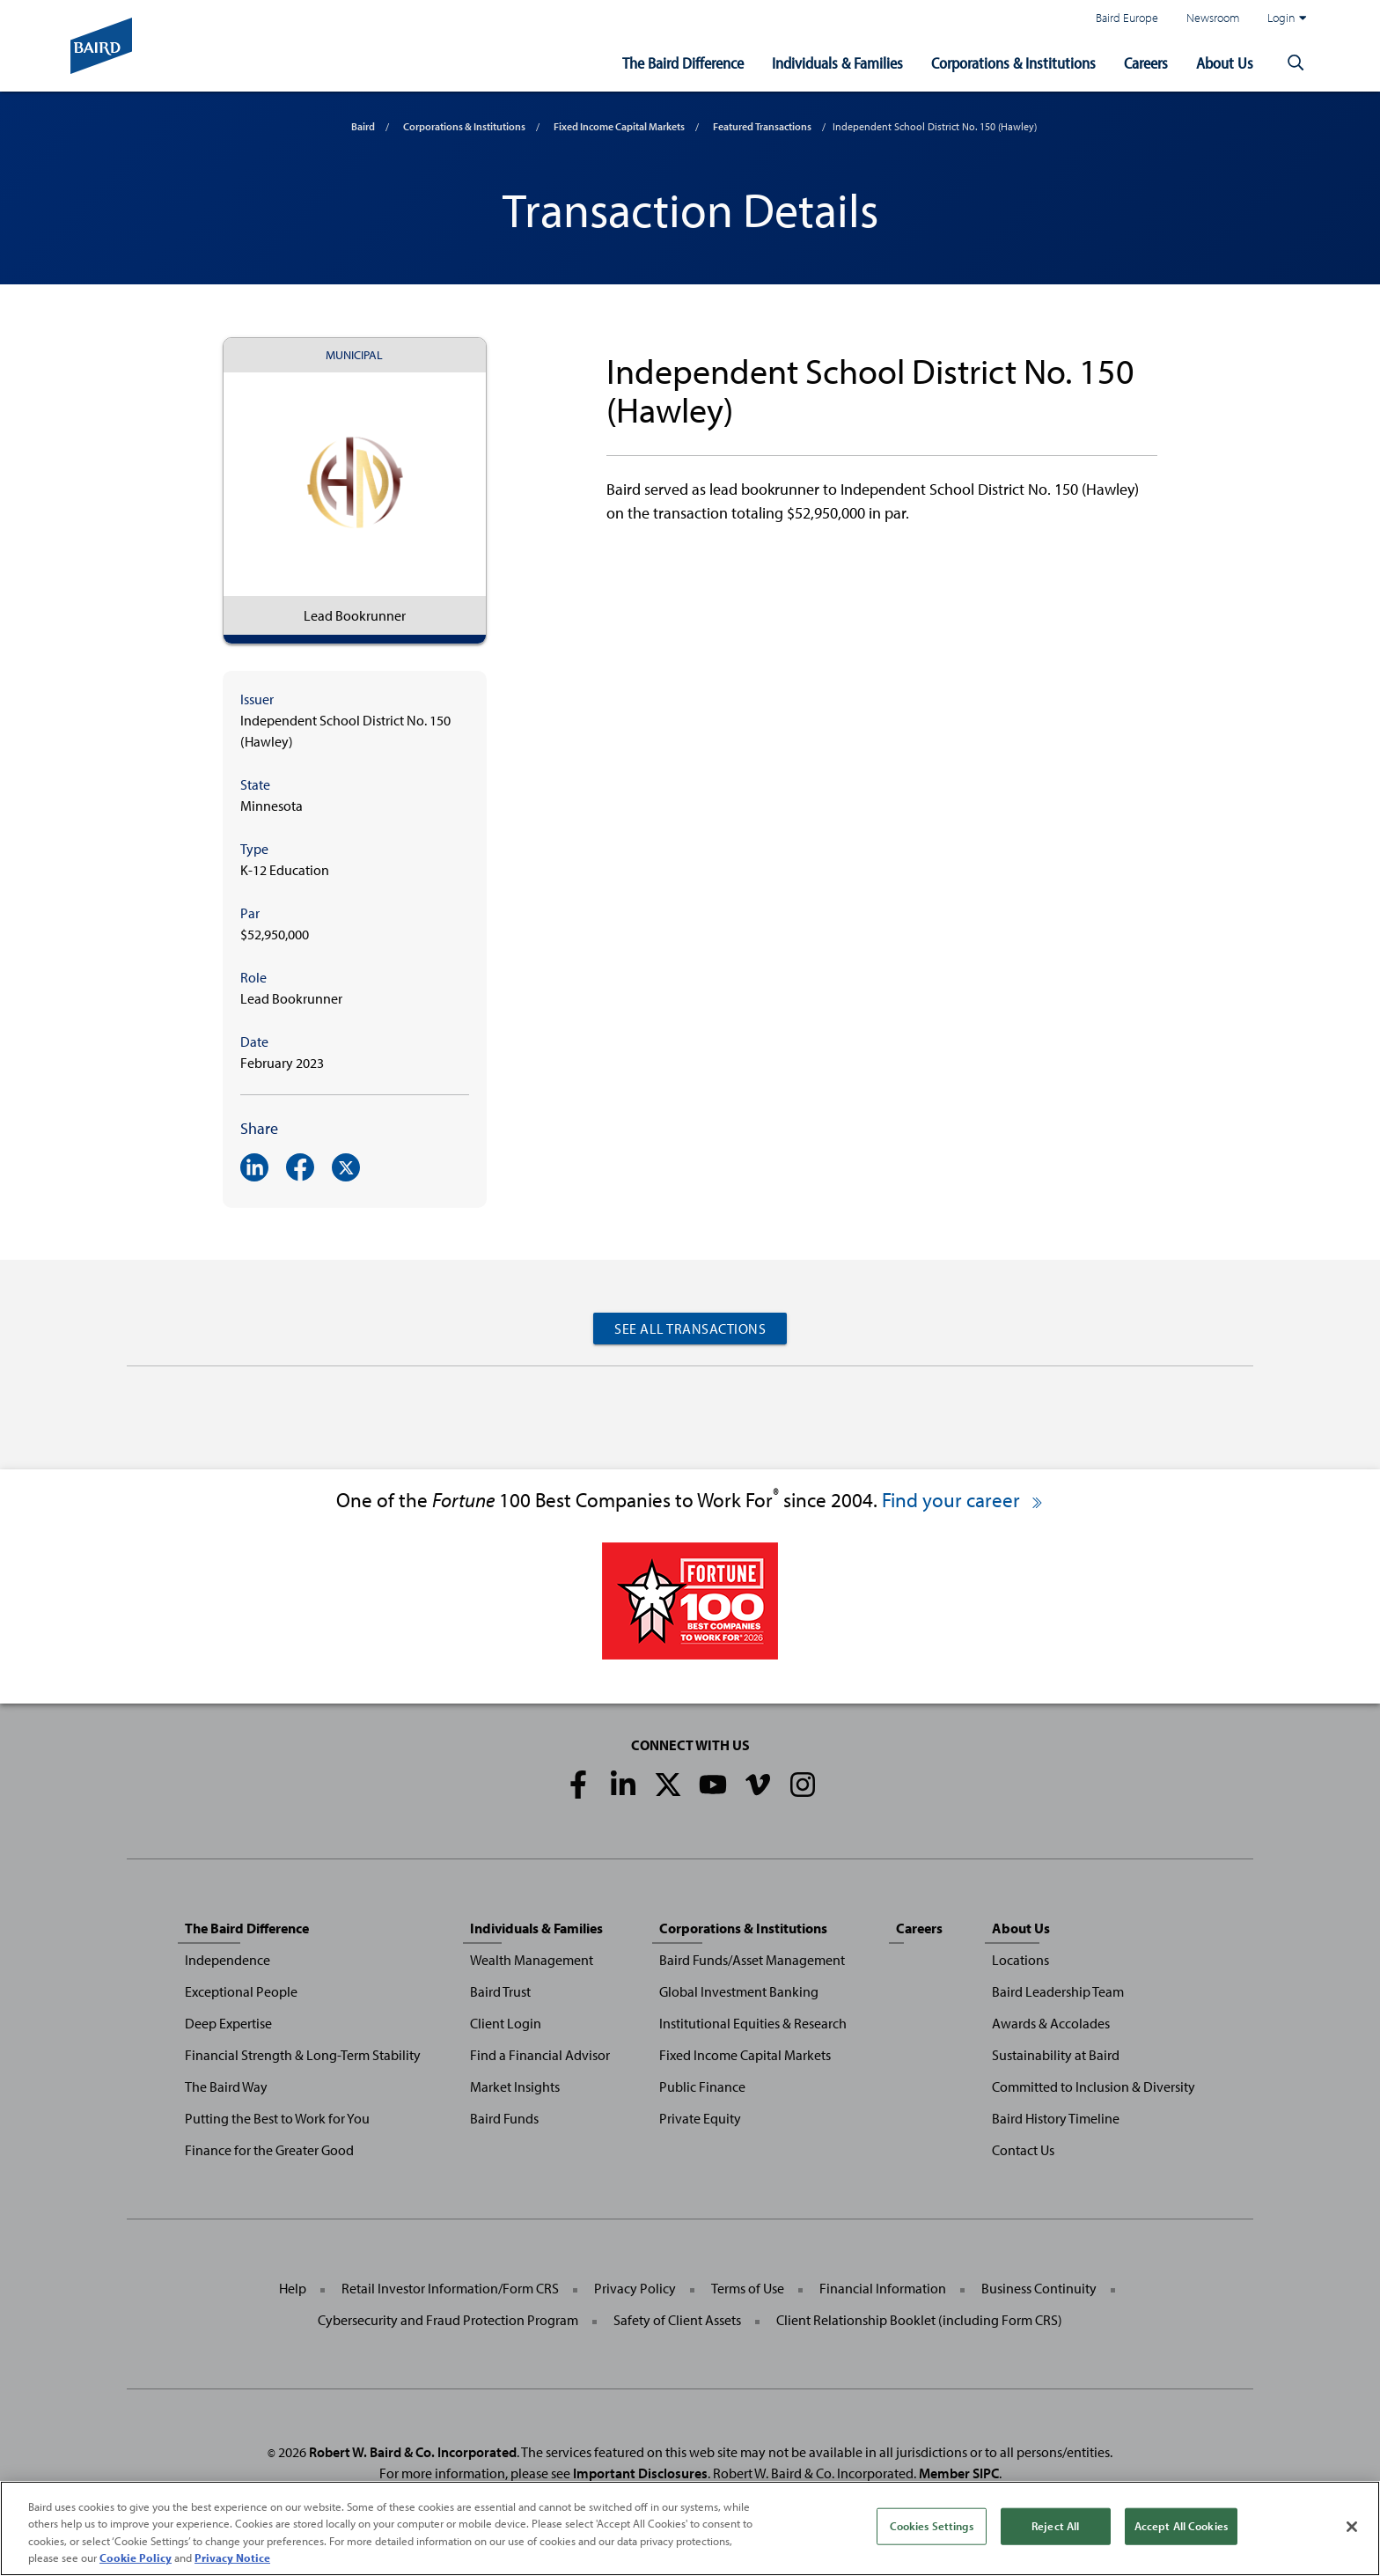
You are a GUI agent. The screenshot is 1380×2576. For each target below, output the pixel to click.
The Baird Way (226, 2086)
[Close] (1351, 2530)
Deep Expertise (228, 2023)
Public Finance (702, 2086)
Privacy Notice (232, 2562)
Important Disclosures (640, 2473)
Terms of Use (747, 2288)
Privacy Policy (635, 2288)
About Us (1224, 63)
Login (1286, 17)
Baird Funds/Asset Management (752, 1960)
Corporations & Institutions (1013, 63)
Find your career (963, 1499)
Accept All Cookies (1181, 2529)
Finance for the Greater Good (269, 2150)
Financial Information (882, 2288)
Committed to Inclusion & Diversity (1093, 2086)
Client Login (505, 2023)
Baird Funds (504, 2118)
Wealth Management (531, 1960)
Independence (227, 1960)
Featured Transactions (762, 126)
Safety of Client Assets (677, 2320)
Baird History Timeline (1055, 2118)
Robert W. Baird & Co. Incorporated (413, 2452)
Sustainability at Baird (1055, 2055)
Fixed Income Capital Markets (619, 126)
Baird (363, 126)
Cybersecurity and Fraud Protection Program (448, 2320)
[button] (1295, 63)
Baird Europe (1127, 17)
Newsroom (1212, 17)
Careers (1146, 63)
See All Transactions (690, 1328)
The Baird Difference (683, 63)
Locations (1020, 1960)
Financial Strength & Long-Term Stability (303, 2055)
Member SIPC (959, 2473)
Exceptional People (241, 1991)
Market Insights (515, 2086)
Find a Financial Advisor (540, 2055)
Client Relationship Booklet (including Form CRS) (919, 2320)
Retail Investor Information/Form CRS (450, 2288)
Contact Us (1023, 2150)
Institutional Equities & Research (753, 2023)
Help (292, 2288)
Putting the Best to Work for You (277, 2118)
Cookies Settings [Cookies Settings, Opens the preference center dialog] (931, 2529)
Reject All (1055, 2529)
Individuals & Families (837, 63)
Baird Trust (500, 1991)
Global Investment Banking (738, 1991)
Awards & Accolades (1051, 2023)
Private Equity (700, 2118)
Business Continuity (1039, 2288)
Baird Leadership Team (1058, 1991)
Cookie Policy (135, 2562)
